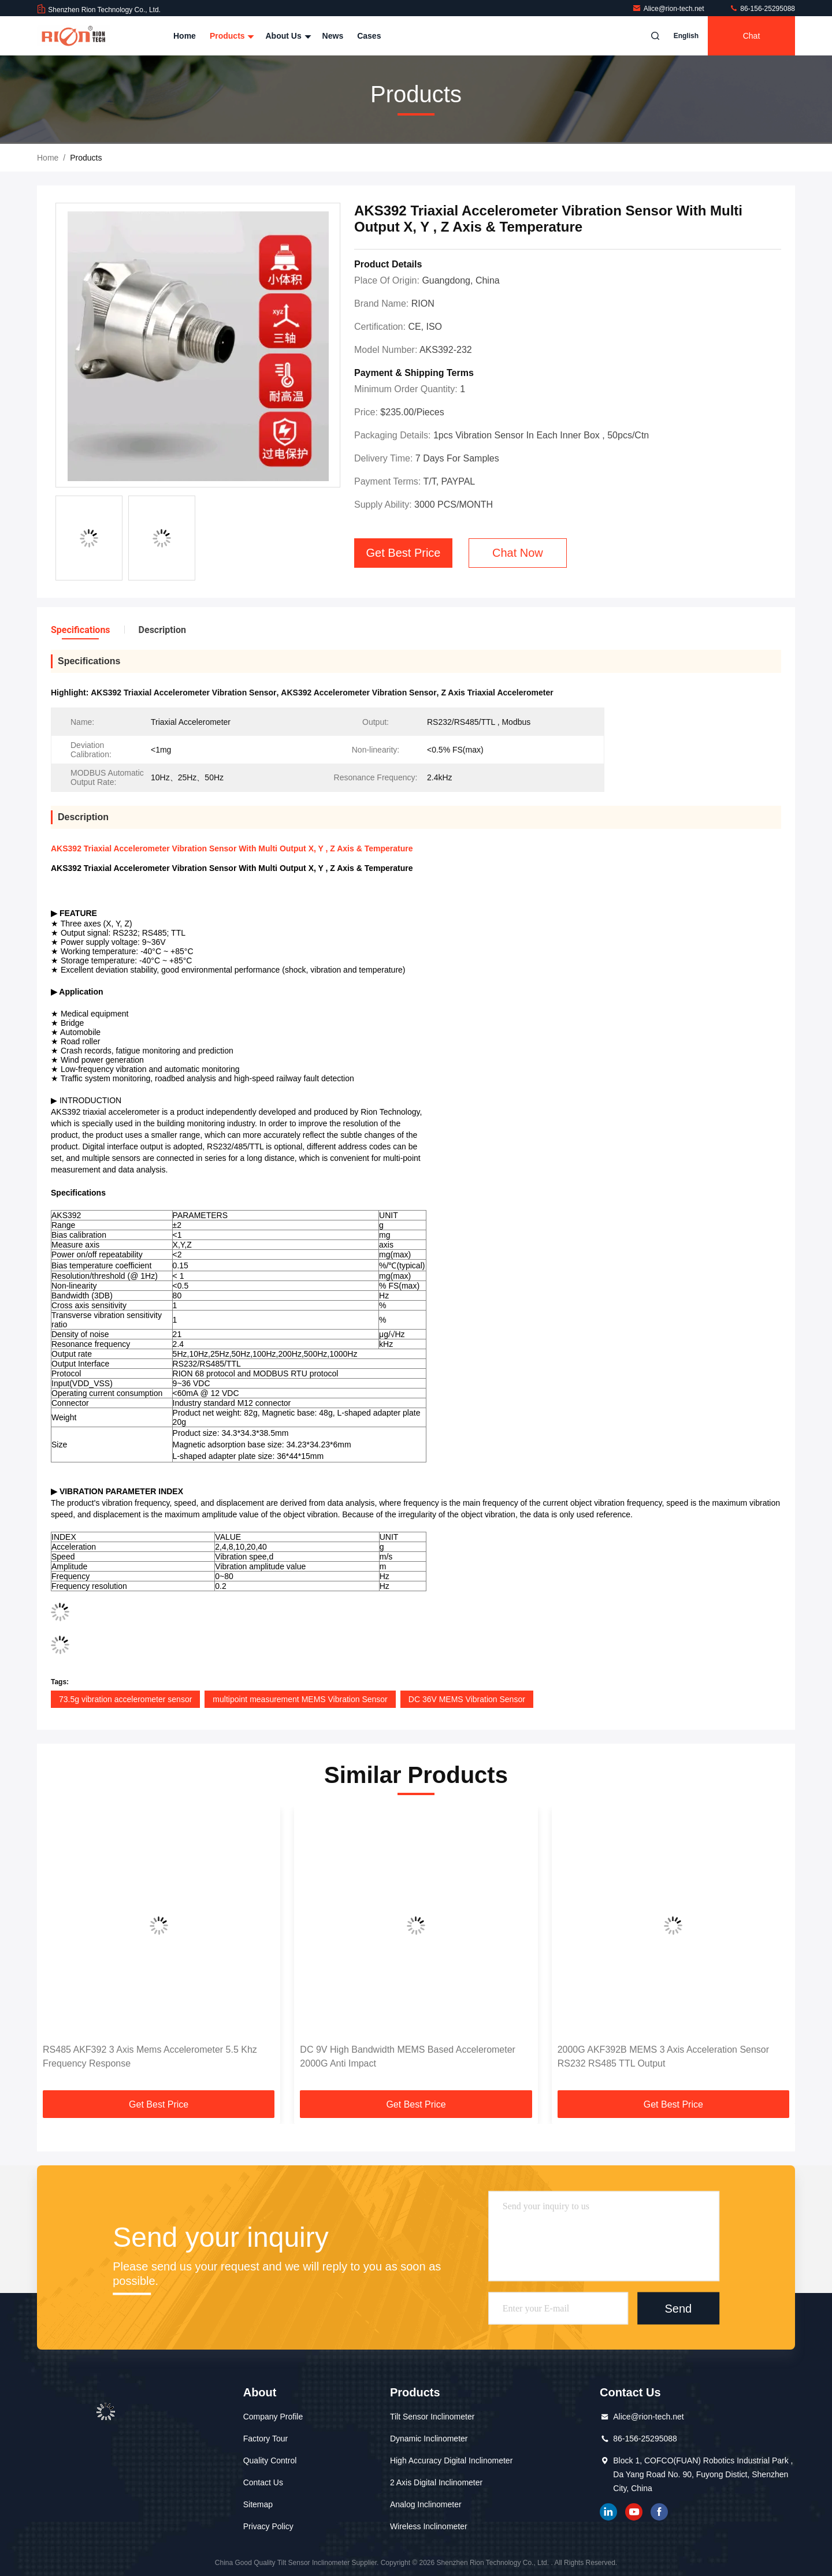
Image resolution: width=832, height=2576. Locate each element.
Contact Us (263, 2482)
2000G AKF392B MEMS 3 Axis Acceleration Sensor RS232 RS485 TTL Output (663, 2056)
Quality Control (270, 2460)
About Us (286, 35)
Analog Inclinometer (426, 2504)
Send (678, 2308)
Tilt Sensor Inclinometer (432, 2416)
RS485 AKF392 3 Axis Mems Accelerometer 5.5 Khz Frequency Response (150, 2056)
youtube (633, 2512)
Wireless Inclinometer (428, 2526)
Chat (751, 35)
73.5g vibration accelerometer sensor (125, 1699)
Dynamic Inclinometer (429, 2438)
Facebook (659, 2512)
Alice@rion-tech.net (669, 9)
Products (231, 35)
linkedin (608, 2512)
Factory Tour (265, 2438)
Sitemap (258, 2504)
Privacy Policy (268, 2526)
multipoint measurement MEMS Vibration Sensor (300, 1699)
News (333, 35)
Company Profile (273, 2416)
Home (184, 35)
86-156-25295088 (762, 9)
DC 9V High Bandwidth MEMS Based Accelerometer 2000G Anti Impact (407, 2056)
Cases (369, 35)
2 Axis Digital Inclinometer (436, 2482)
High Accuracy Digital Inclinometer (451, 2460)
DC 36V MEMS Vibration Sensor (466, 1699)
